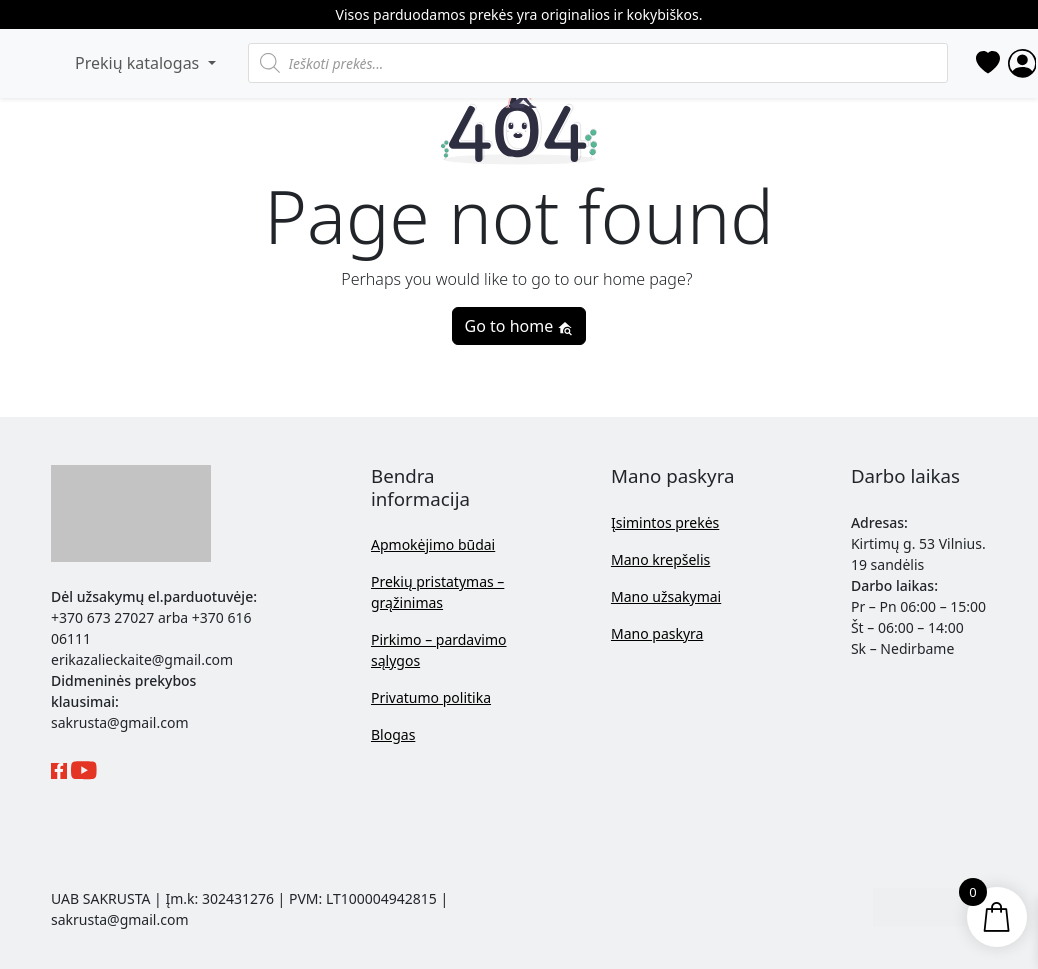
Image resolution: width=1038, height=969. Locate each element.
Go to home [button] (519, 326)
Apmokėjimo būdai (433, 544)
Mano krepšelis (660, 559)
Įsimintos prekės (665, 522)
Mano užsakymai (666, 596)
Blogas (393, 734)
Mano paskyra (657, 633)
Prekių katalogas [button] (139, 63)
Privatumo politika (431, 697)
